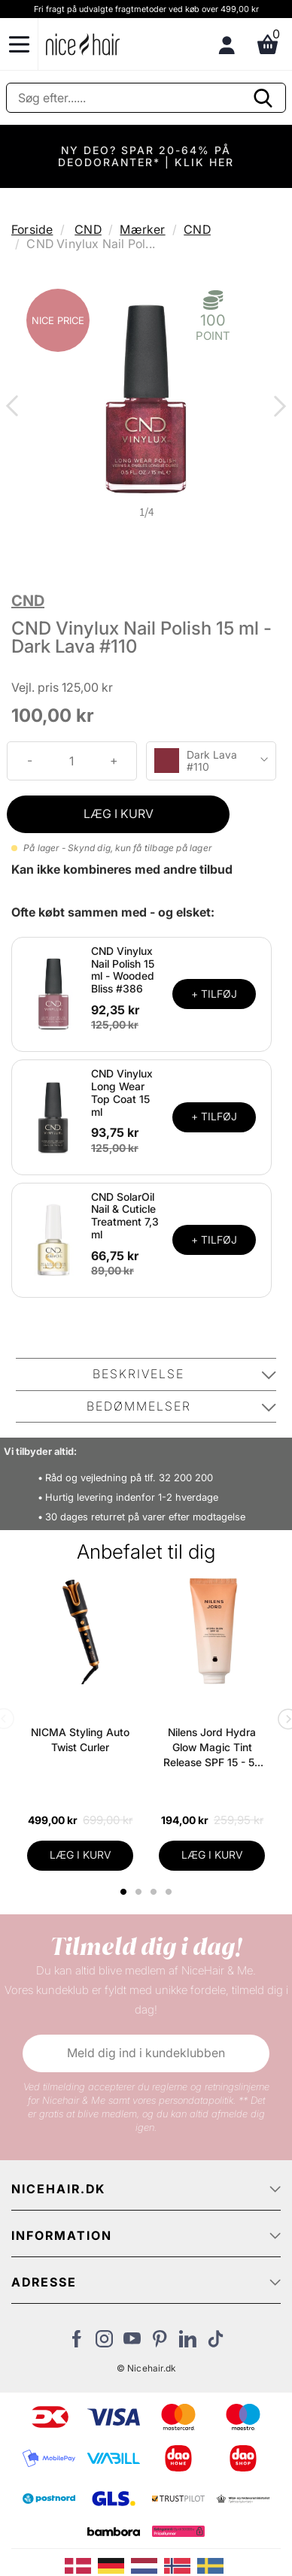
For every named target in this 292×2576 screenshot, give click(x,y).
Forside (32, 229)
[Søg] (146, 98)
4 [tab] (170, 1891)
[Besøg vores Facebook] (76, 2342)
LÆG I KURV (119, 813)
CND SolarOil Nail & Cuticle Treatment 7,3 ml (125, 1215)
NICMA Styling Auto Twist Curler (80, 1739)
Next (277, 407)
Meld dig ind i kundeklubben (146, 2052)
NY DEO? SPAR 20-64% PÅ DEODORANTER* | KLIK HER (146, 156)
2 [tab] (140, 1891)
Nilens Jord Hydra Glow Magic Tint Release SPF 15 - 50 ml (212, 1748)
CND (88, 229)
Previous (15, 407)
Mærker (142, 229)
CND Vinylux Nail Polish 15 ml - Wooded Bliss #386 (122, 969)
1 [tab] (124, 1891)
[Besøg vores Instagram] (104, 2342)
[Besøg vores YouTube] (132, 2342)
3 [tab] (155, 1891)
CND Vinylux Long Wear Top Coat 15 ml (122, 1092)
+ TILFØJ (214, 993)
